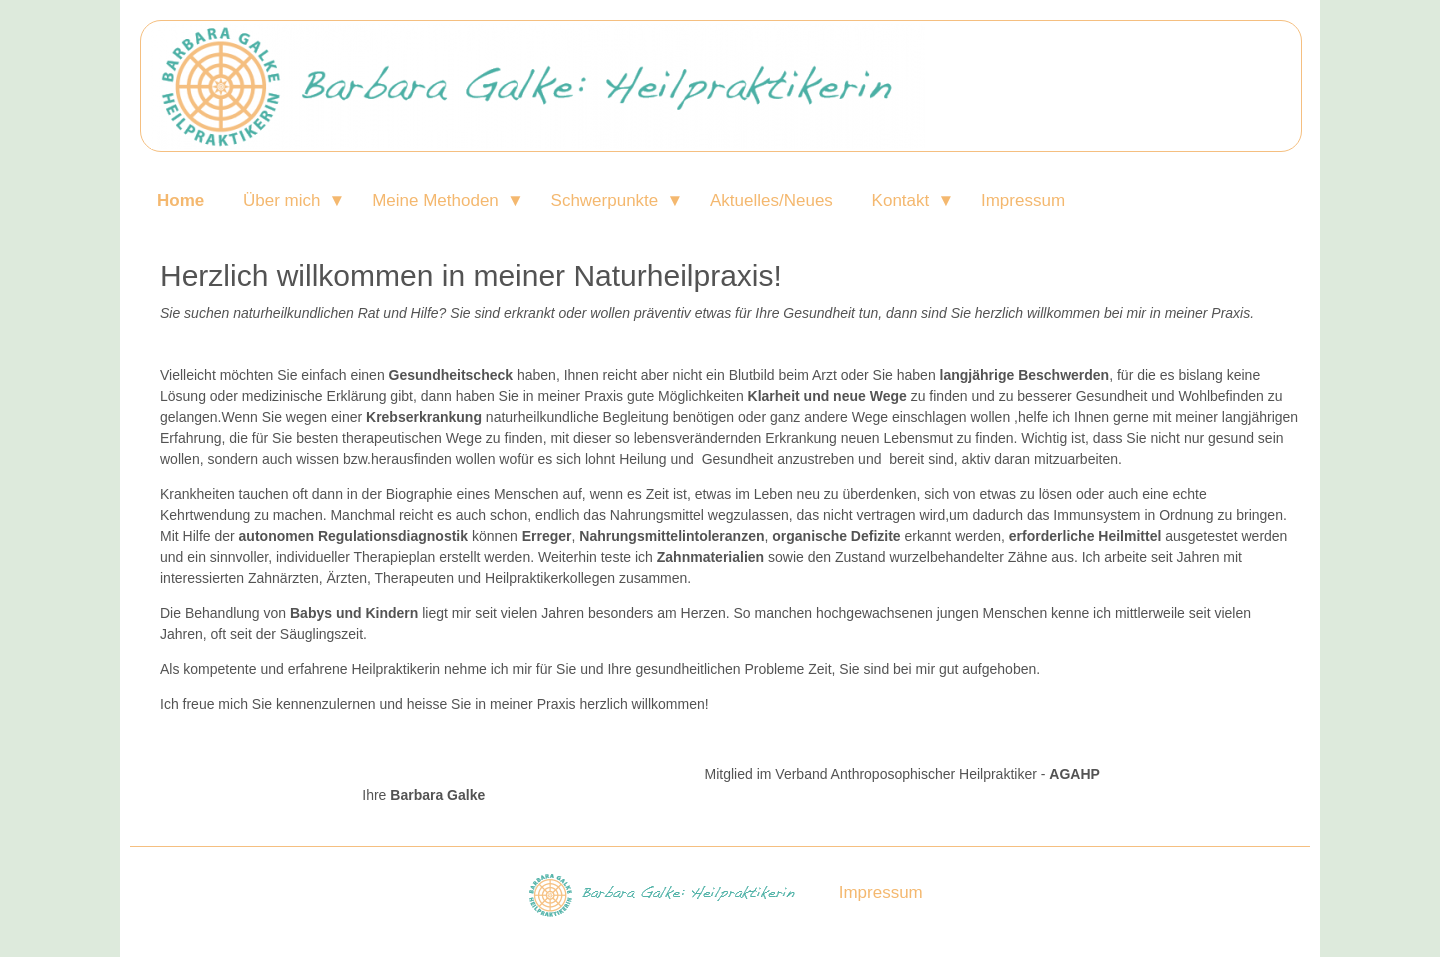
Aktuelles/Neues (771, 200)
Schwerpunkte (605, 200)
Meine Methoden (435, 200)
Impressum (1023, 200)
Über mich (281, 200)
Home (180, 200)
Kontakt (901, 200)
